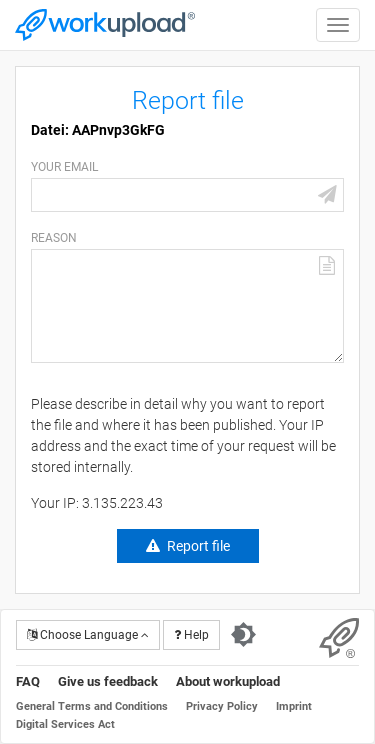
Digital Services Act (65, 724)
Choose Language (88, 635)
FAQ (28, 681)
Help (191, 635)
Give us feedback (108, 681)
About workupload (228, 681)
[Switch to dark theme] (243, 635)
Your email (64, 167)
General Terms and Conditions (92, 706)
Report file (198, 546)
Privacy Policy (222, 706)
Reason (54, 238)
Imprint (294, 706)
